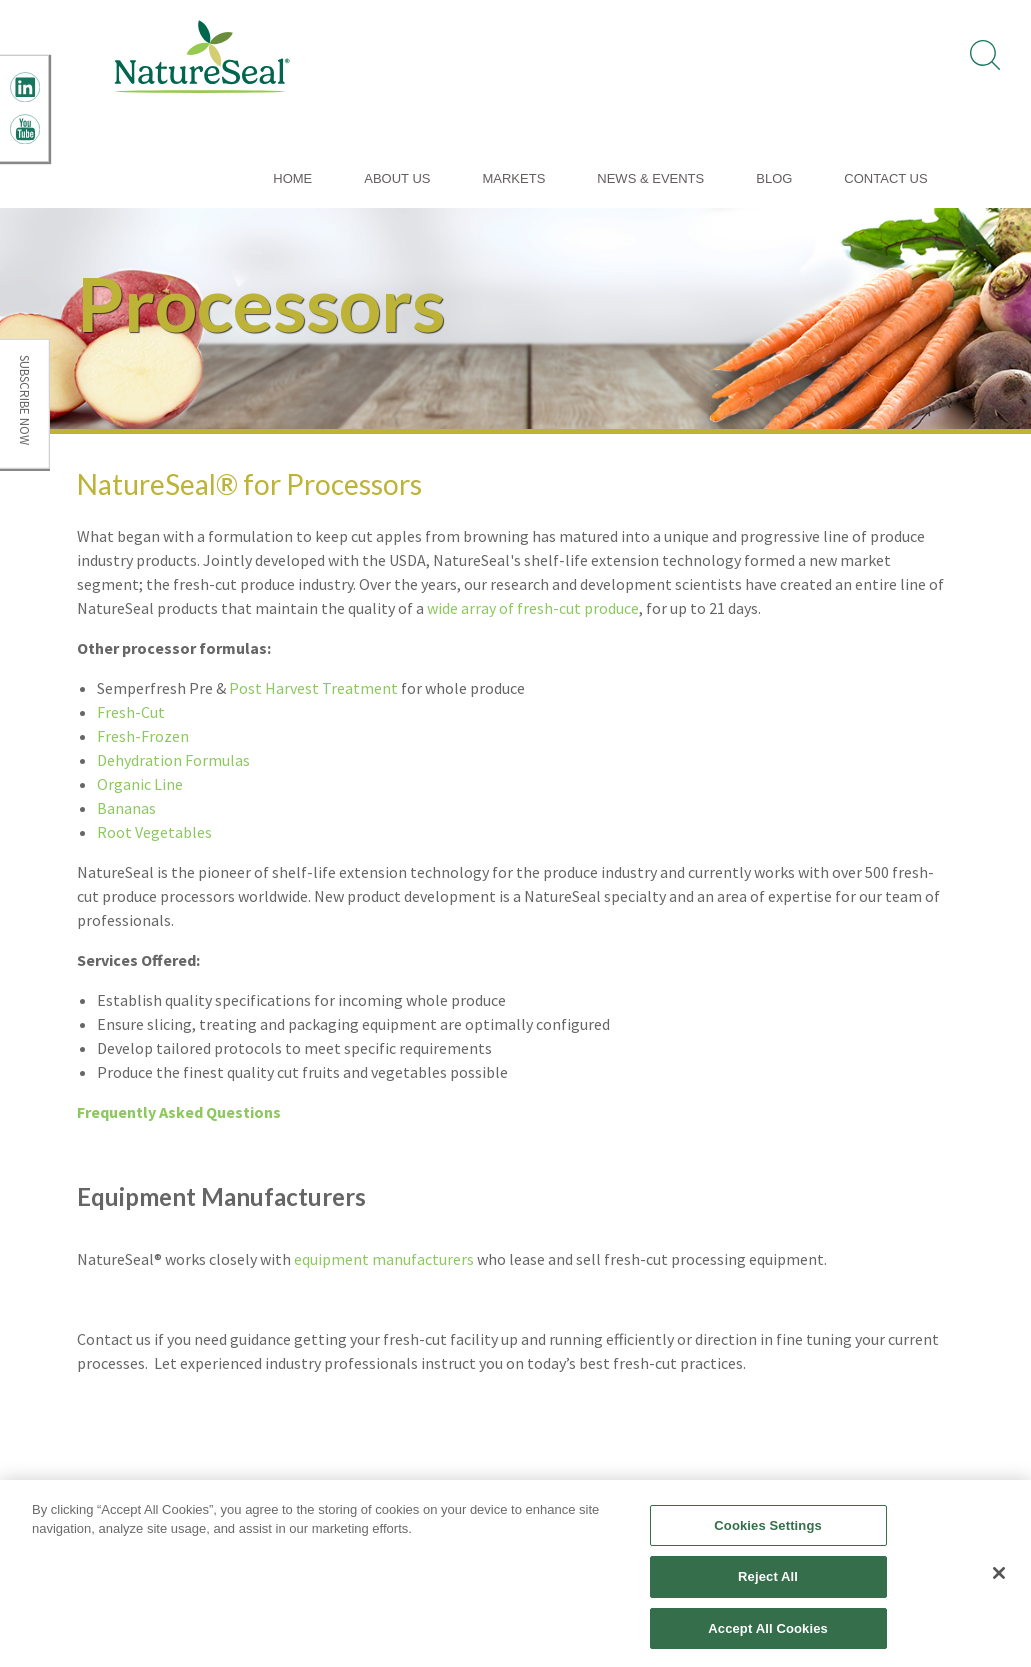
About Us (397, 178)
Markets (513, 178)
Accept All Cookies (768, 1635)
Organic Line (140, 784)
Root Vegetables (154, 832)
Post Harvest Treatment (313, 688)
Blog (774, 178)
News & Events (650, 178)
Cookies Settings (768, 1531)
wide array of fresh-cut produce (533, 608)
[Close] (999, 1579)
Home (292, 178)
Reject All (768, 1583)
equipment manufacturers (384, 1259)
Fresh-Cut (131, 712)
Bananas (126, 808)
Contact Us (885, 178)
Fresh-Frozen (143, 736)
